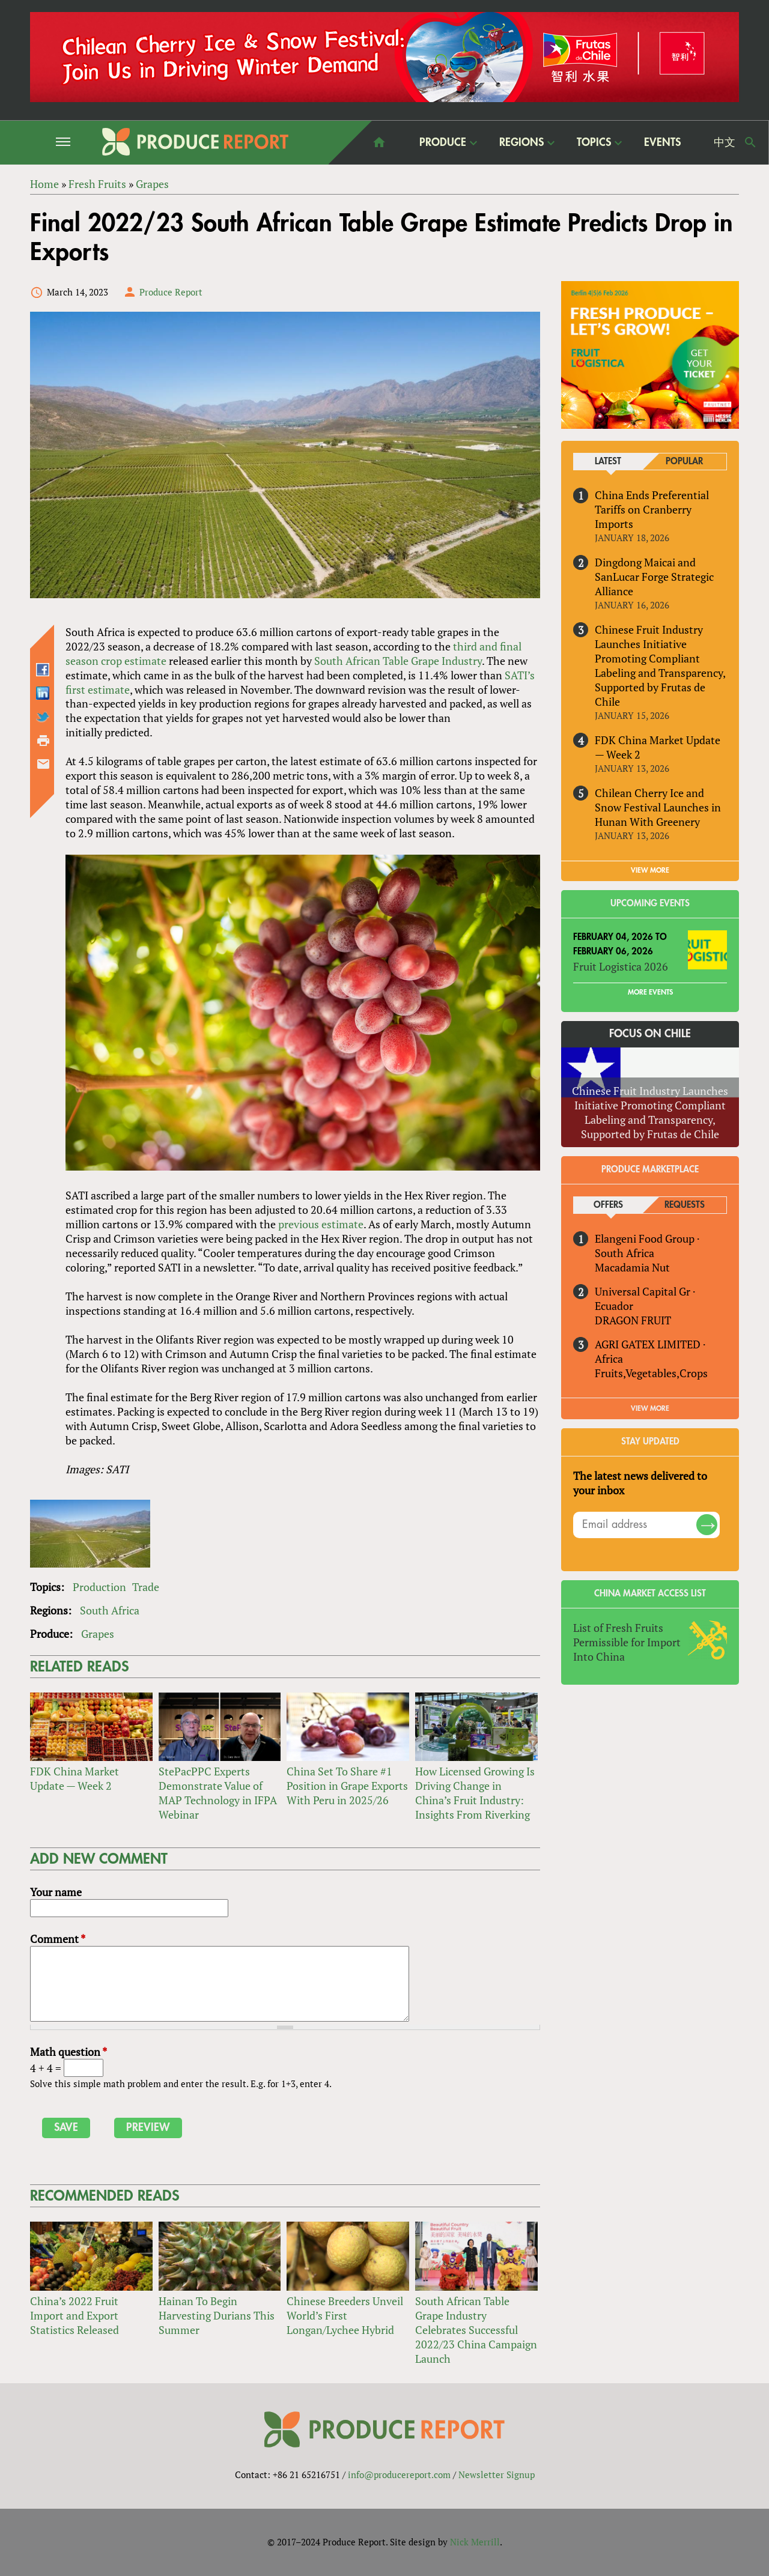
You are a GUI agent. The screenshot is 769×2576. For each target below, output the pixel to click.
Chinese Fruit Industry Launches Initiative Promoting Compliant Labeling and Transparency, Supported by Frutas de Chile (660, 665)
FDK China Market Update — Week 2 (74, 1778)
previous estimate (320, 1224)
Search (750, 142)
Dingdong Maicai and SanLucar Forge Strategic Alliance (654, 576)
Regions (521, 142)
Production (99, 1587)
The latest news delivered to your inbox (640, 1482)
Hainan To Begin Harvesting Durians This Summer (217, 2315)
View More (650, 1408)
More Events (650, 992)
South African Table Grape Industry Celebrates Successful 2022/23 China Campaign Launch (476, 2330)
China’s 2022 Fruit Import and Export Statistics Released (74, 2315)
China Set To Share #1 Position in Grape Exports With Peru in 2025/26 (347, 1785)
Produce (442, 142)
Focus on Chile (650, 1033)
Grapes (97, 1633)
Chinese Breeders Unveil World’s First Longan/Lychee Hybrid (345, 2315)
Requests (684, 1205)
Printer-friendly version (43, 740)
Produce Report (170, 292)
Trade (145, 1587)
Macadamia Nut (632, 1267)
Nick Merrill (475, 2542)
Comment (57, 1939)
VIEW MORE (650, 870)
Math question (68, 2051)
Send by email (43, 764)
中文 (724, 142)
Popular (684, 461)
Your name (56, 1892)
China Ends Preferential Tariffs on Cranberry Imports (652, 509)
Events (662, 142)
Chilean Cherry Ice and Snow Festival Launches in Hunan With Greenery (658, 807)
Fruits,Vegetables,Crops (651, 1373)
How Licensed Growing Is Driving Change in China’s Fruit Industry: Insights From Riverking (475, 1793)
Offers (608, 1205)
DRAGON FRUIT (633, 1320)
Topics (594, 142)
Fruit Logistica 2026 (620, 966)
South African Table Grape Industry (398, 660)
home (379, 142)
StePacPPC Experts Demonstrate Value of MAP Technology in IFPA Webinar (218, 1793)
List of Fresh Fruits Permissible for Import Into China (627, 1642)
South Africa (109, 1610)
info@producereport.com (399, 2475)
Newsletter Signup (496, 2475)
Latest (608, 461)
